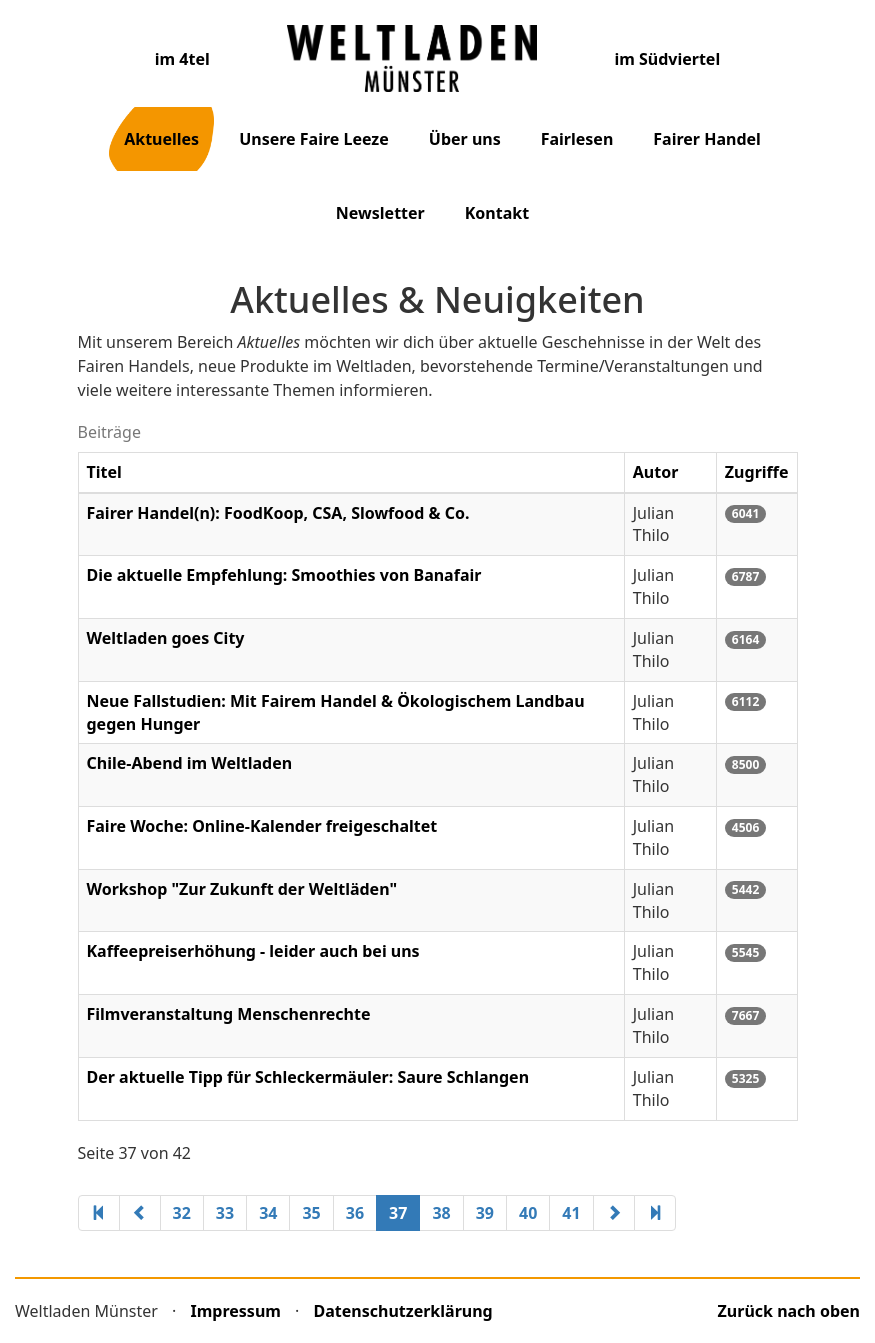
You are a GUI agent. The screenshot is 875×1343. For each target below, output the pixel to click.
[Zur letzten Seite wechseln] (655, 1213)
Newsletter (380, 213)
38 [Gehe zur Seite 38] (441, 1213)
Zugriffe (757, 472)
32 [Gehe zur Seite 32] (182, 1213)
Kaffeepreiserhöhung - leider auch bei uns (253, 951)
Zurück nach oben (789, 1311)
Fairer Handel (707, 139)
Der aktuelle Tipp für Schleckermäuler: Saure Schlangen (308, 1077)
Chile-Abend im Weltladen (190, 763)
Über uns (465, 139)
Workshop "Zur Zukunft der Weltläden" (242, 889)
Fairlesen (577, 139)
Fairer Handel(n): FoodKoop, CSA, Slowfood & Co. (278, 513)
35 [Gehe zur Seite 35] (311, 1213)
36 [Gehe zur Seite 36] (355, 1213)
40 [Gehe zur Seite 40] (528, 1213)
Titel (104, 472)
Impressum (236, 1311)
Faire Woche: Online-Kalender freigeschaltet (262, 826)
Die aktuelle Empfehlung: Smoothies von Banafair (284, 575)
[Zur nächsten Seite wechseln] (614, 1213)
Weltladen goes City (166, 638)
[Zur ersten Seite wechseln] (99, 1213)
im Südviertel (667, 59)
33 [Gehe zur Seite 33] (225, 1213)
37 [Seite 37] (398, 1213)
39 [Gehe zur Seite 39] (485, 1213)
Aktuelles (161, 139)
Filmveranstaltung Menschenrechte (229, 1014)
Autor (656, 472)
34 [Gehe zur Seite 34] (268, 1213)
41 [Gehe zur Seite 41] (571, 1213)
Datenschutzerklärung (403, 1311)
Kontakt (497, 213)
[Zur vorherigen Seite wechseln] (140, 1213)
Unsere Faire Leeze (314, 139)
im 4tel (182, 59)
